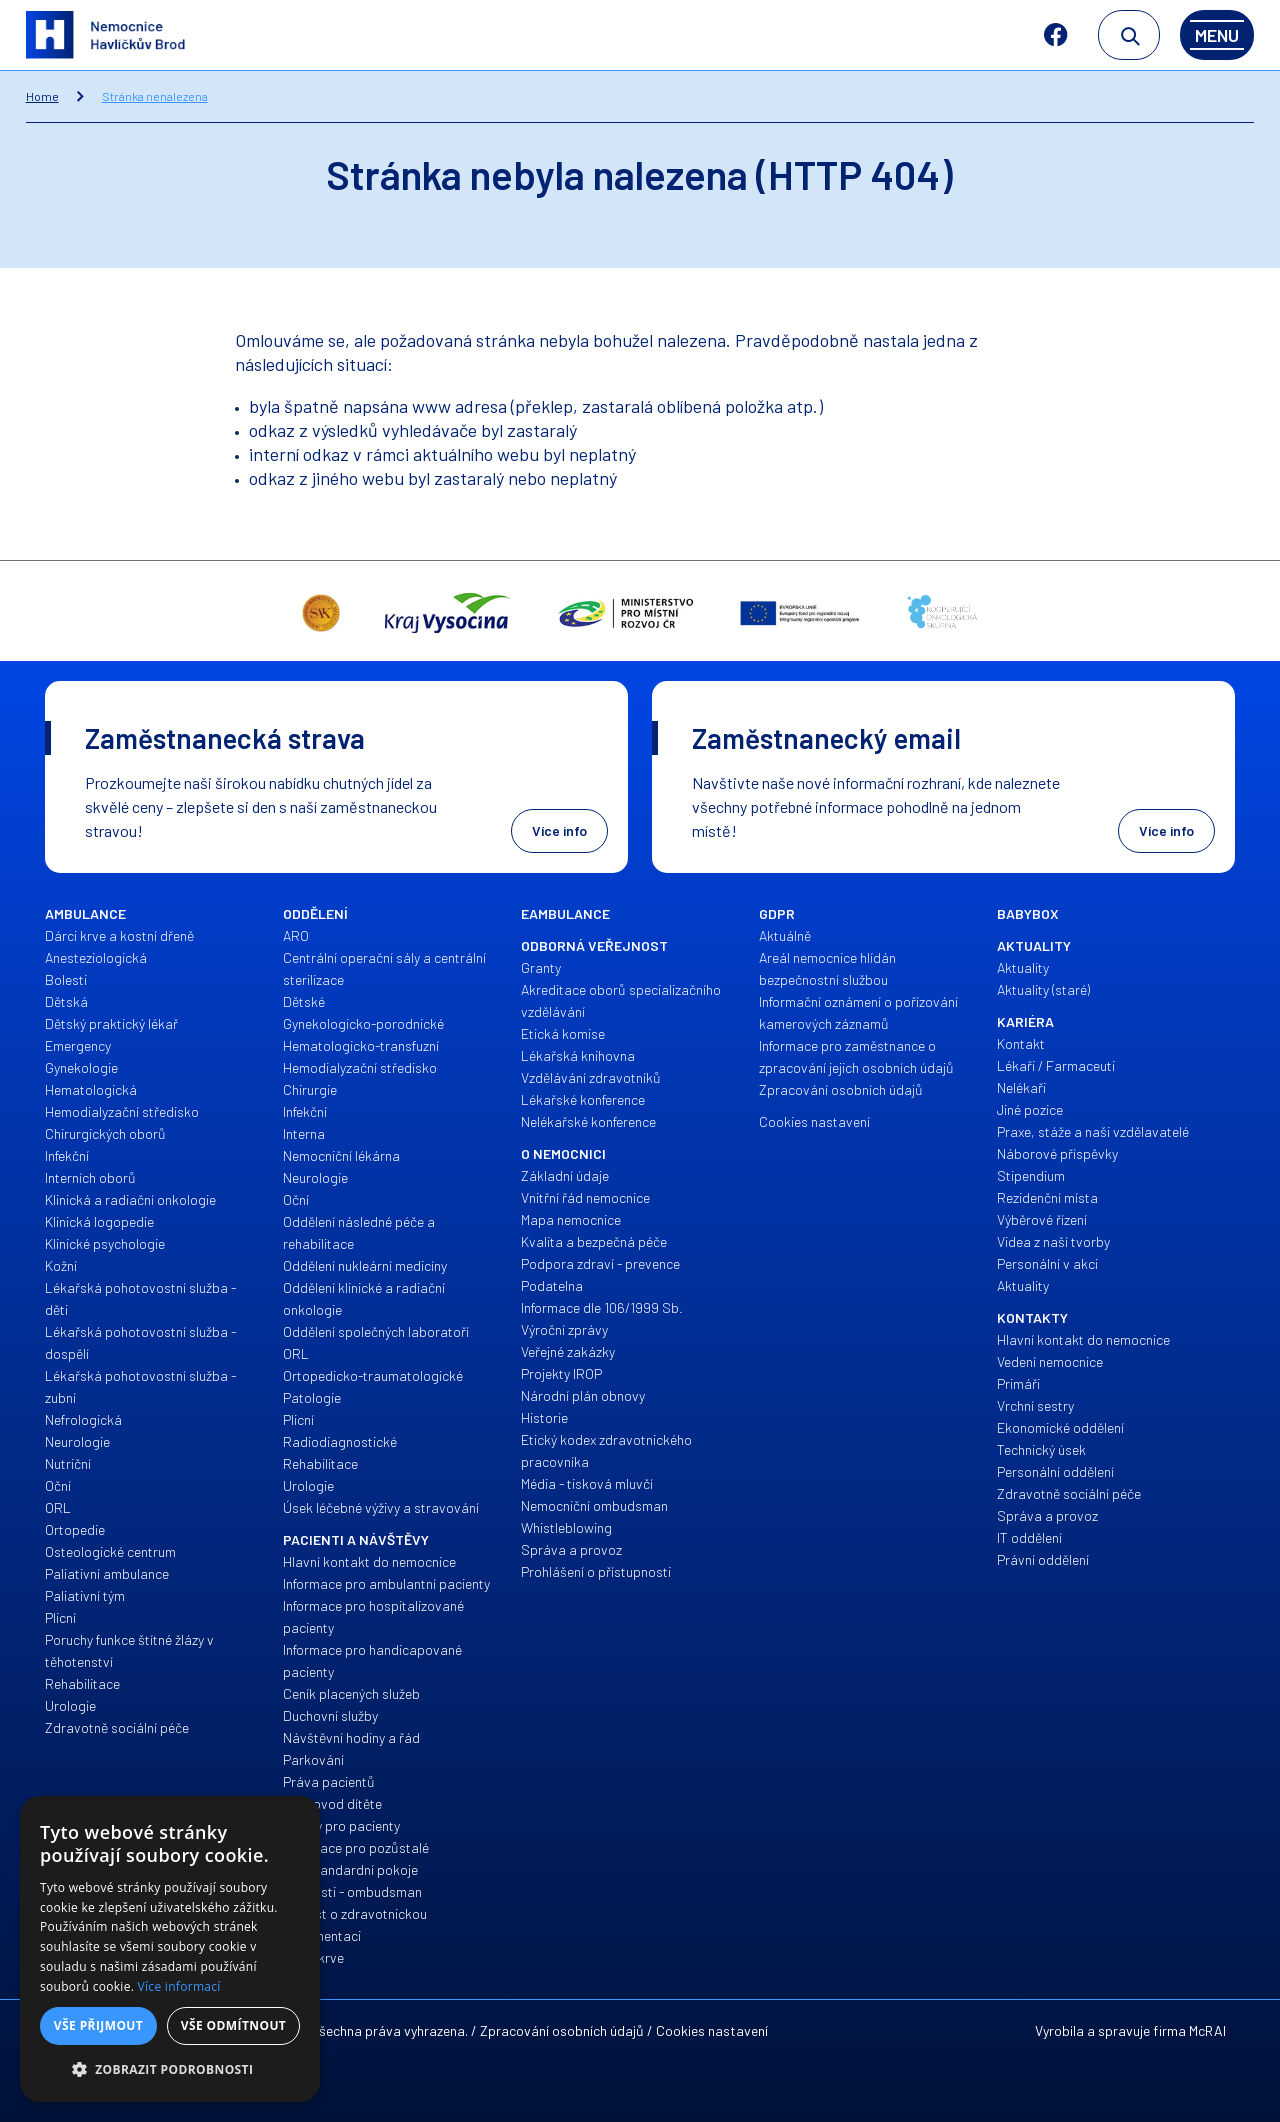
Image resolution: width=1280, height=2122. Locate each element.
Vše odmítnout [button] (233, 2025)
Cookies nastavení (712, 2030)
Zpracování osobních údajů (562, 2030)
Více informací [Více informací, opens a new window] (179, 1986)
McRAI (1207, 2030)
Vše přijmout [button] (98, 2025)
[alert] (170, 1949)
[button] (170, 2070)
